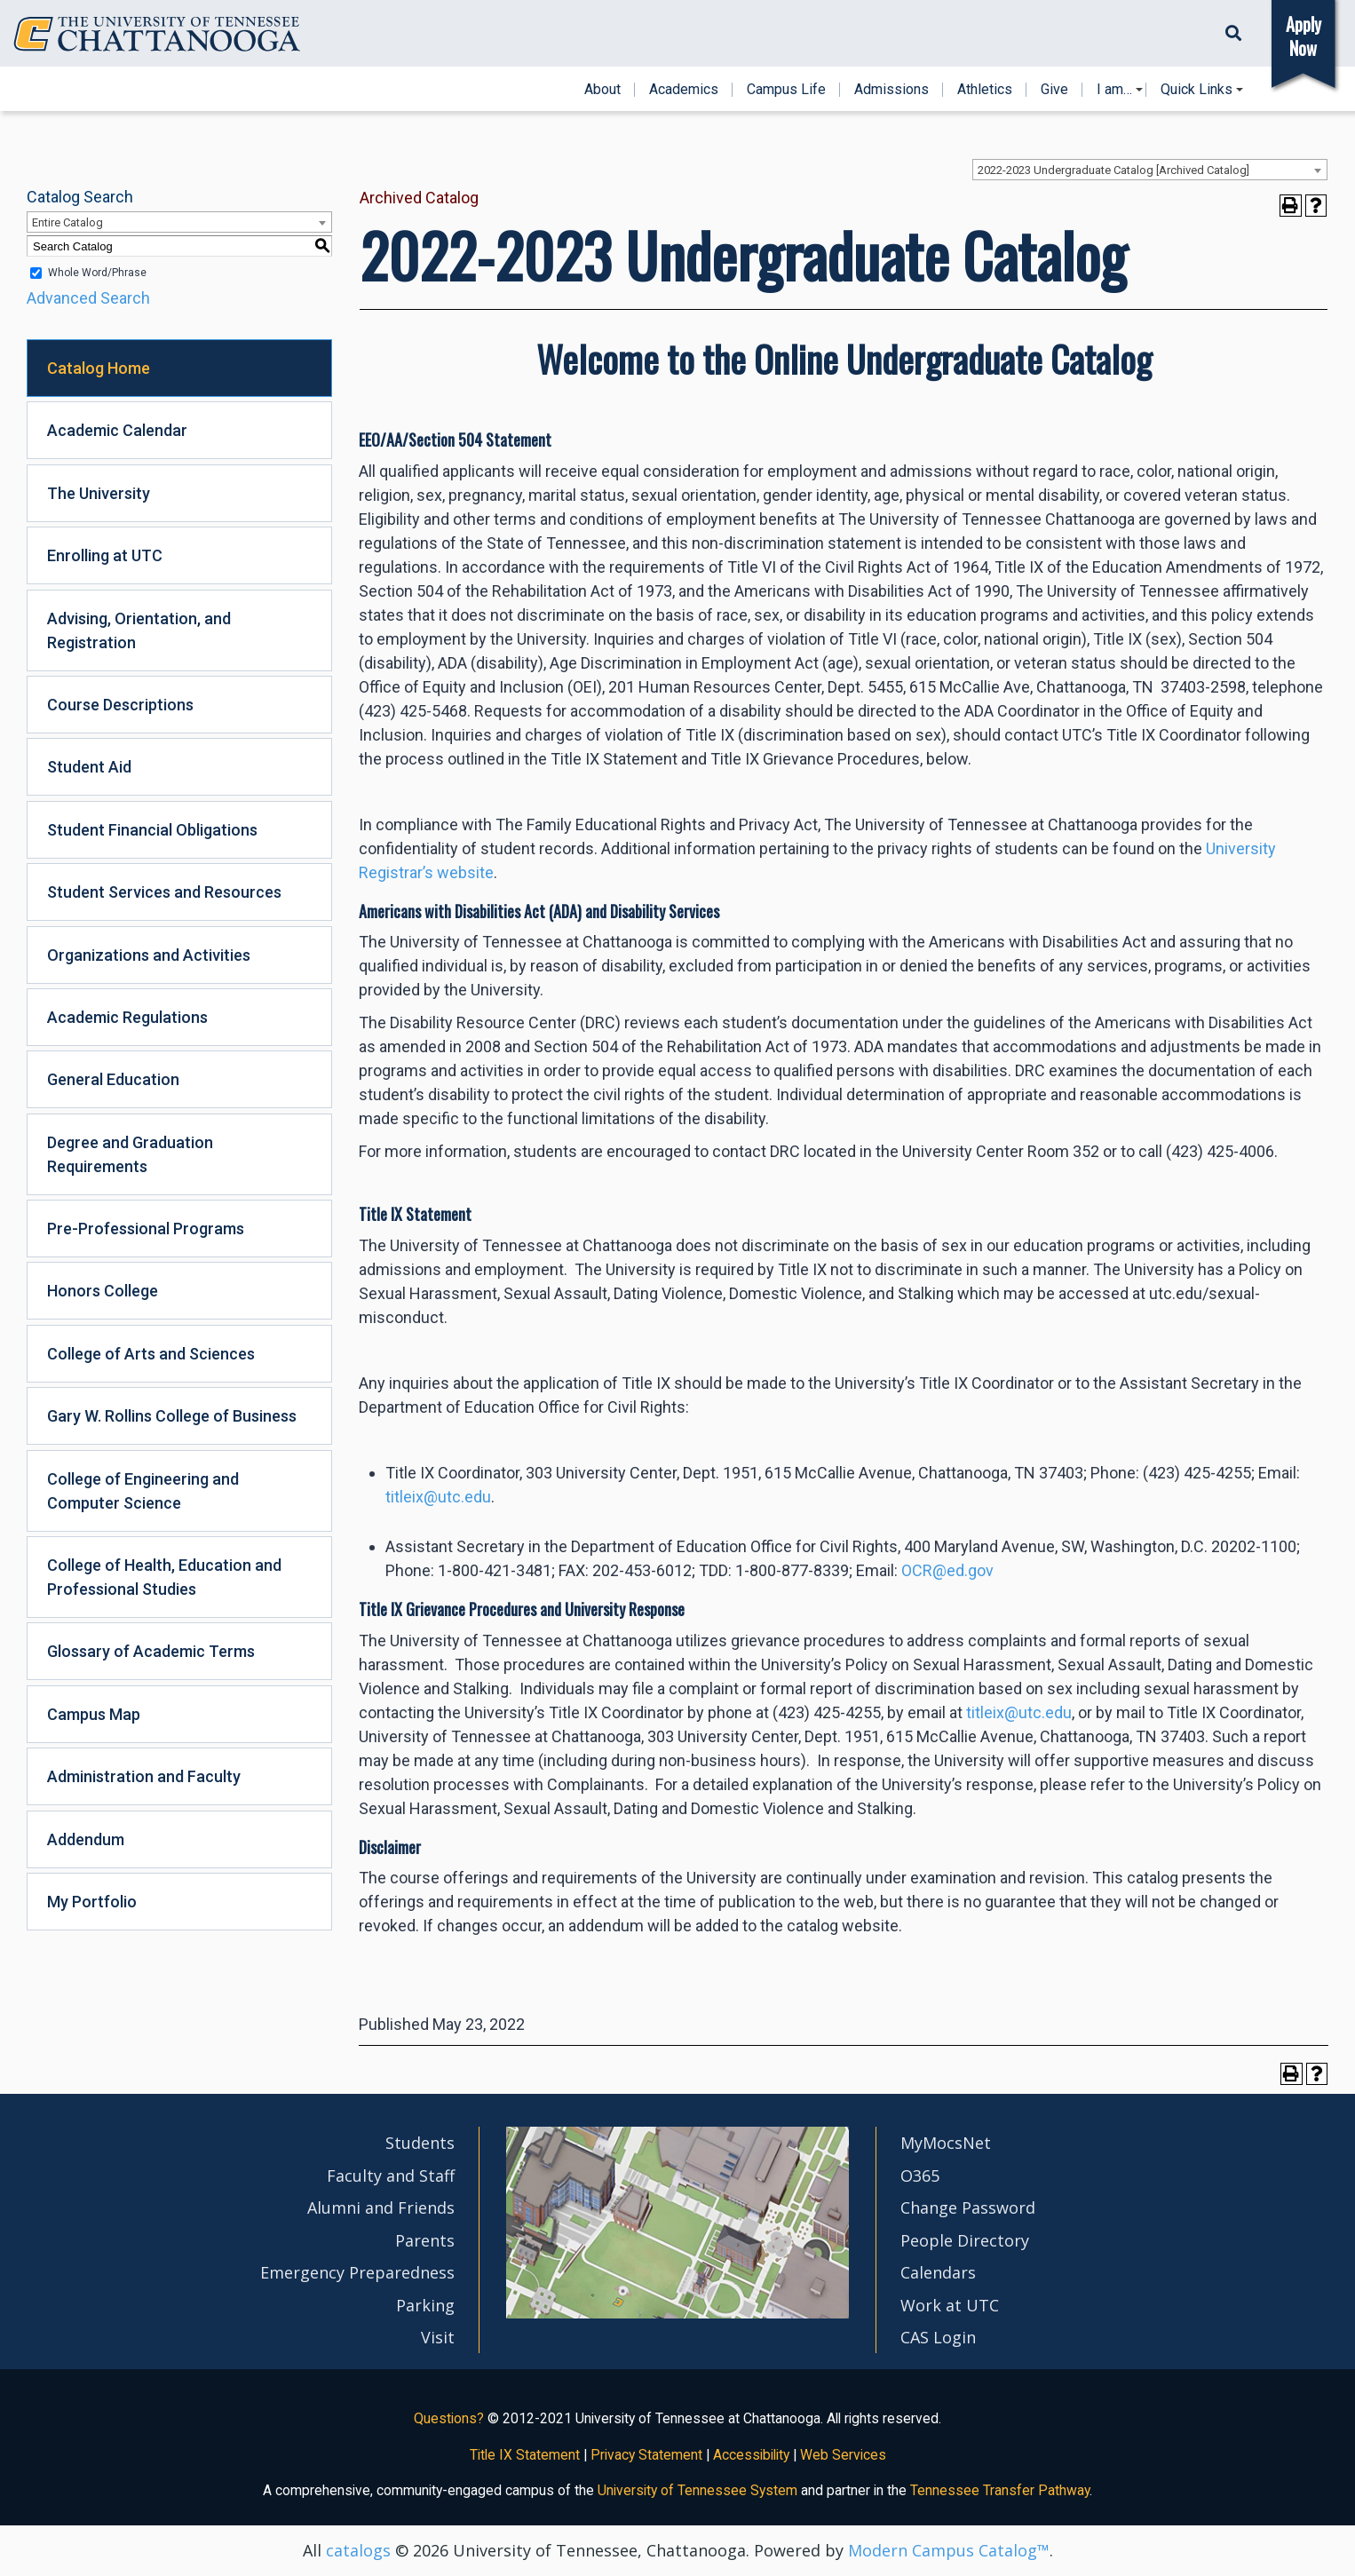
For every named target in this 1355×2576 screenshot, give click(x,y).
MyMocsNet (945, 2142)
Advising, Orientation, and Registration (139, 630)
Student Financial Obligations (152, 829)
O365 (919, 2175)
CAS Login (938, 2337)
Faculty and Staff (391, 2175)
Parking (425, 2305)
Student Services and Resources (164, 892)
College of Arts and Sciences (151, 1353)
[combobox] (1149, 169)
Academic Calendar (117, 430)
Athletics (984, 90)
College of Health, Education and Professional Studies (164, 1577)
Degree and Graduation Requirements (130, 1154)
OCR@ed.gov (947, 1570)
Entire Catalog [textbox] (67, 222)
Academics (683, 90)
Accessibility (751, 2454)
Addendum (85, 1839)
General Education (113, 1079)
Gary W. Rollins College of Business (172, 1416)
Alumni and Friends (381, 2207)
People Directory (964, 2240)
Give (1054, 90)
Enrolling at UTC (104, 555)
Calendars (938, 2272)
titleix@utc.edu (438, 1496)
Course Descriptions (120, 704)
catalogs (358, 2550)
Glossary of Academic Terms (151, 1651)
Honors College (102, 1290)
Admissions (891, 90)
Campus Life (786, 90)
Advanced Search (88, 298)
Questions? (449, 2418)
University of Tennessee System (697, 2490)
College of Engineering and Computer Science (143, 1491)
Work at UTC (949, 2305)
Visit (438, 2337)
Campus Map (93, 1714)
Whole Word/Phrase (97, 272)
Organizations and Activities (148, 955)
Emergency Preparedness (357, 2272)
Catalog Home (98, 368)
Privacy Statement (646, 2454)
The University (98, 493)
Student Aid (89, 766)
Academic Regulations (127, 1017)
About (602, 90)
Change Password (967, 2207)
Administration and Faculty (144, 1776)
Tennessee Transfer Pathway (1000, 2490)
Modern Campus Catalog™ (949, 2550)
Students (420, 2142)
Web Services (843, 2454)
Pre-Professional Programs (145, 1228)
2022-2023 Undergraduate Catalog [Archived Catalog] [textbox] (1113, 170)
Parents (425, 2240)
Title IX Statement (525, 2454)
